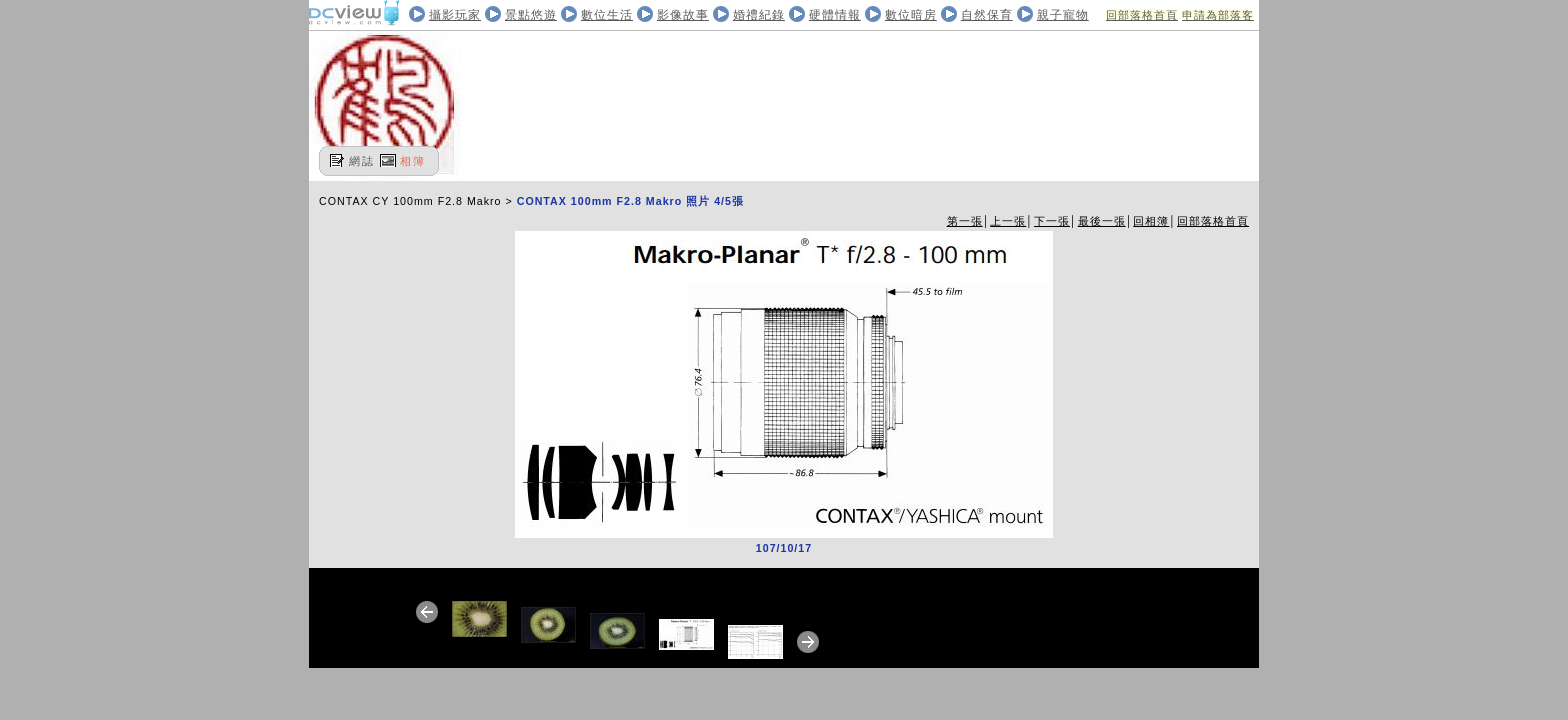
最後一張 (1102, 221)
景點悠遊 (531, 15)
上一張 (1008, 221)
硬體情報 (835, 15)
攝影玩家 (455, 15)
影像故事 (683, 15)
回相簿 (1151, 221)
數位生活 (607, 15)
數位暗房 (911, 15)
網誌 (362, 161)
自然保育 (987, 15)
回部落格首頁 (1142, 15)
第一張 (965, 221)
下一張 (1052, 221)
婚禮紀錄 (759, 15)
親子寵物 (1063, 15)
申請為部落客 (1218, 15)
